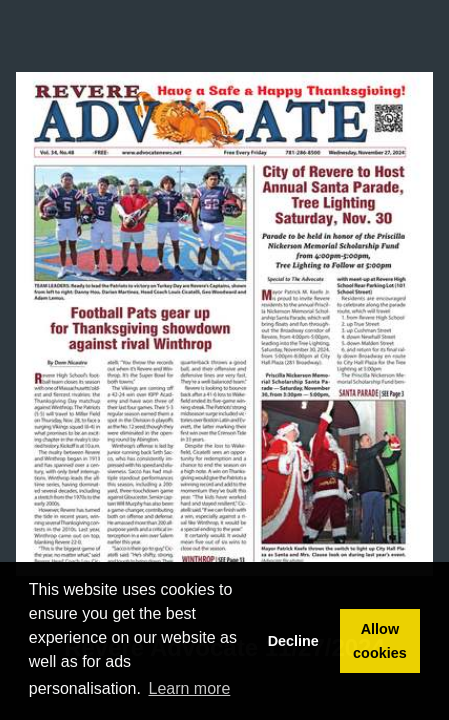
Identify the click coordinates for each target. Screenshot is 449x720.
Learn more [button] (190, 688)
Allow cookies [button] (380, 641)
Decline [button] (293, 641)
